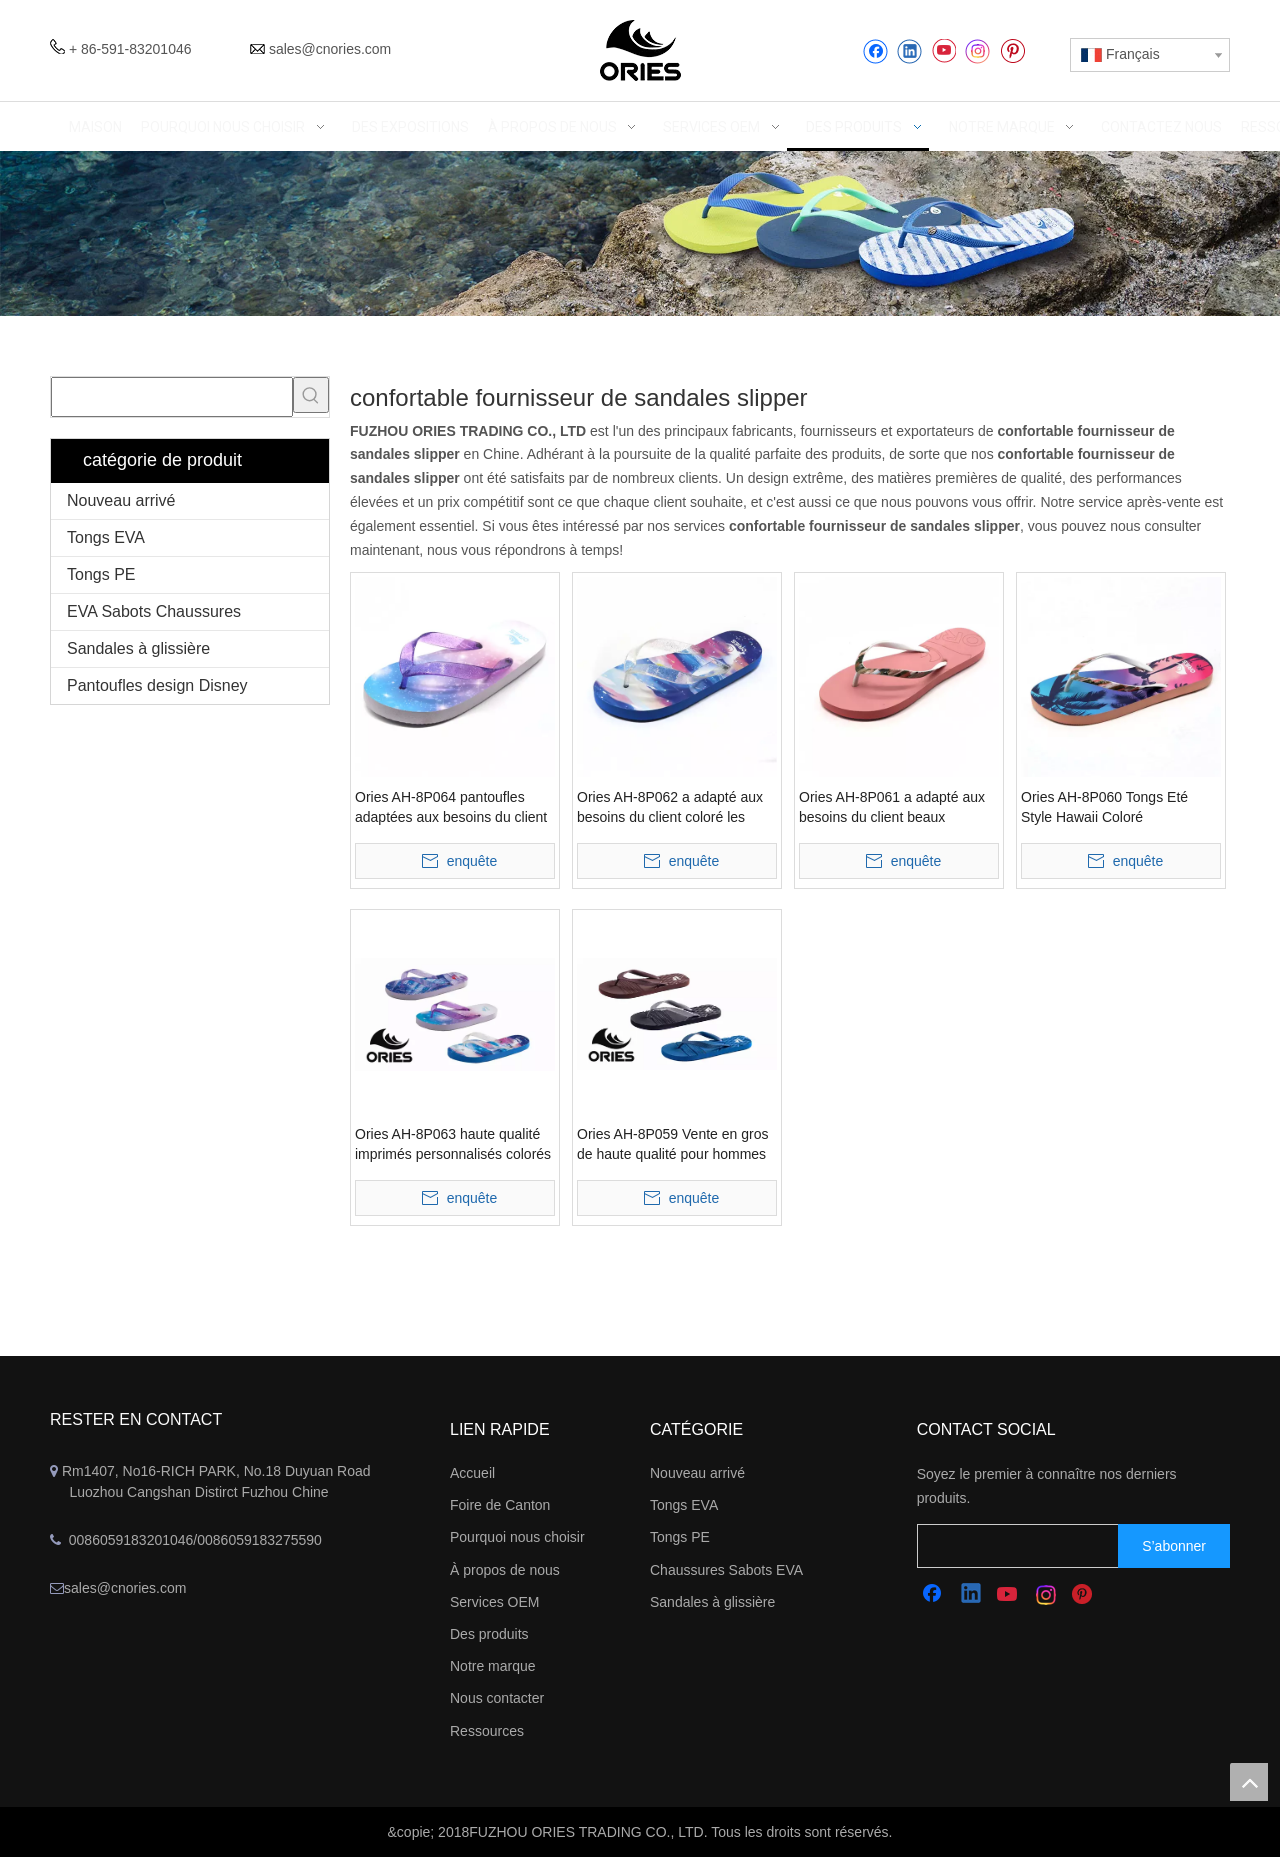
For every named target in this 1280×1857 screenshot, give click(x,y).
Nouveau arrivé (121, 500)
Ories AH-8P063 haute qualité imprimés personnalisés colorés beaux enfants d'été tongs (453, 1145)
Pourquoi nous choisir (517, 1537)
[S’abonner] (1174, 1546)
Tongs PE (101, 574)
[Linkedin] (909, 51)
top (1249, 1782)
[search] (1037, 1546)
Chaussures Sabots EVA (726, 1570)
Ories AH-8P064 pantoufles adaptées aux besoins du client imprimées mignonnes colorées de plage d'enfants (452, 808)
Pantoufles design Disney (157, 685)
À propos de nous (505, 1570)
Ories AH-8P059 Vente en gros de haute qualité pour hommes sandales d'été (672, 1145)
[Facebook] (875, 51)
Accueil (472, 1473)
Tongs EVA (106, 537)
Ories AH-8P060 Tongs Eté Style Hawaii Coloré (1104, 807)
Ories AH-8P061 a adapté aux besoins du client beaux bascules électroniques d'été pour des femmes (892, 808)
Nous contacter (497, 1698)
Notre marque (493, 1666)
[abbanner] (640, 233)
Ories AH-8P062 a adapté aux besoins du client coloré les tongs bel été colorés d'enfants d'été (671, 808)
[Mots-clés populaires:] (311, 395)
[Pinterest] (1012, 51)
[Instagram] (978, 51)
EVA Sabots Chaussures (154, 611)
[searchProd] (172, 397)
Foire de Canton (500, 1505)
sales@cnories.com (330, 49)
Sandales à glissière (138, 648)
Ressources (487, 1731)
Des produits (489, 1634)
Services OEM (494, 1602)
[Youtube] (943, 51)
